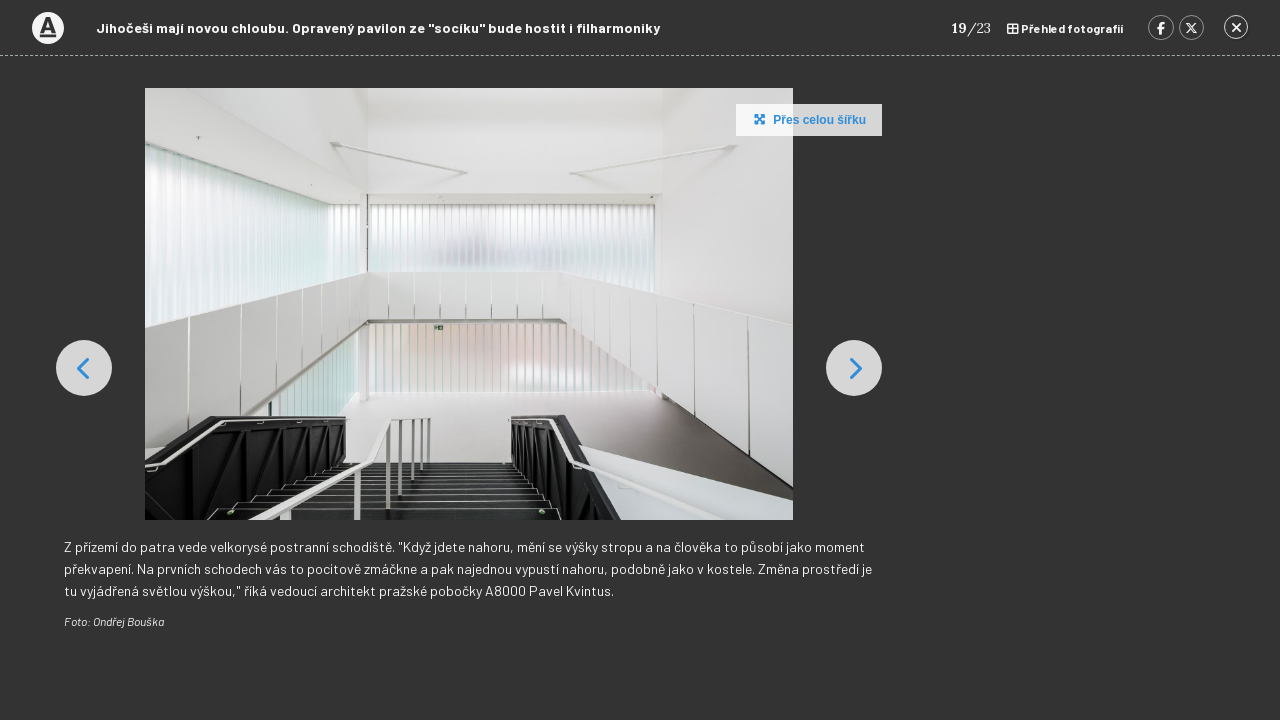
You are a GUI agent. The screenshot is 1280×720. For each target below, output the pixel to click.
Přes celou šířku (807, 119)
